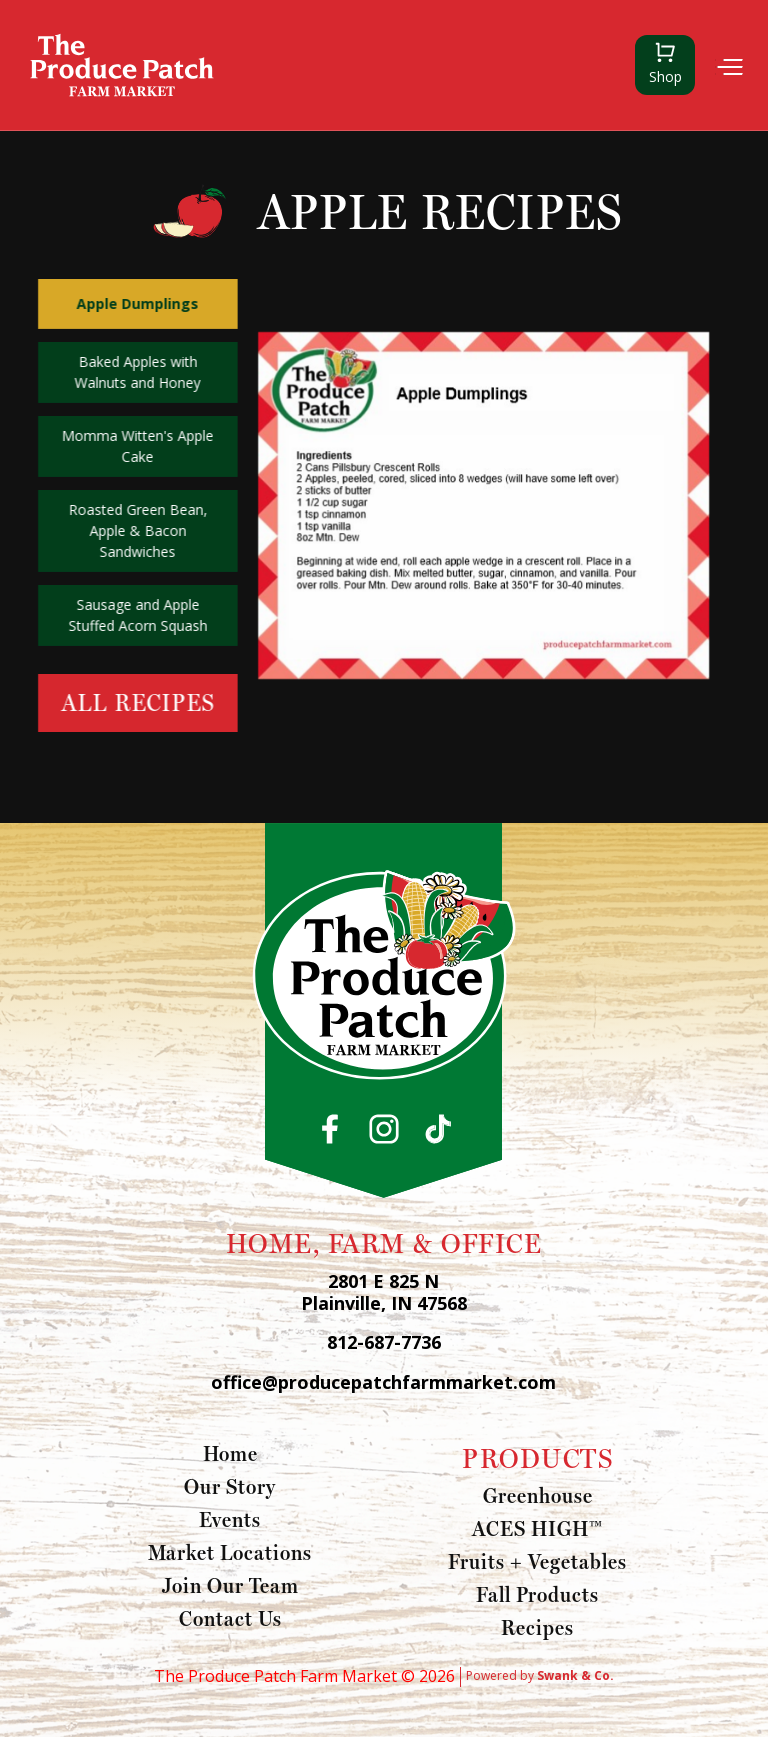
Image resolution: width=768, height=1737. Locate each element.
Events (230, 1519)
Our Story (230, 1486)
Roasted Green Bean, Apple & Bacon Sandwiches (137, 530)
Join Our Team (230, 1585)
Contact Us (230, 1618)
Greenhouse (538, 1495)
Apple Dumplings (137, 303)
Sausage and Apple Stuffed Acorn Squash (137, 615)
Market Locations (230, 1552)
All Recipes (137, 702)
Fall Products (537, 1594)
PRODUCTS (537, 1458)
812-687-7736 (384, 1343)
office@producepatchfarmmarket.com (383, 1383)
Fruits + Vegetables (537, 1561)
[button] (729, 65)
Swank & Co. (575, 1675)
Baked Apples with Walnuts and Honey (137, 372)
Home (230, 1453)
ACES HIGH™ (537, 1528)
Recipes (537, 1627)
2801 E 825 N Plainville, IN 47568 (384, 1292)
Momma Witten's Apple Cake (137, 446)
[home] (122, 65)
